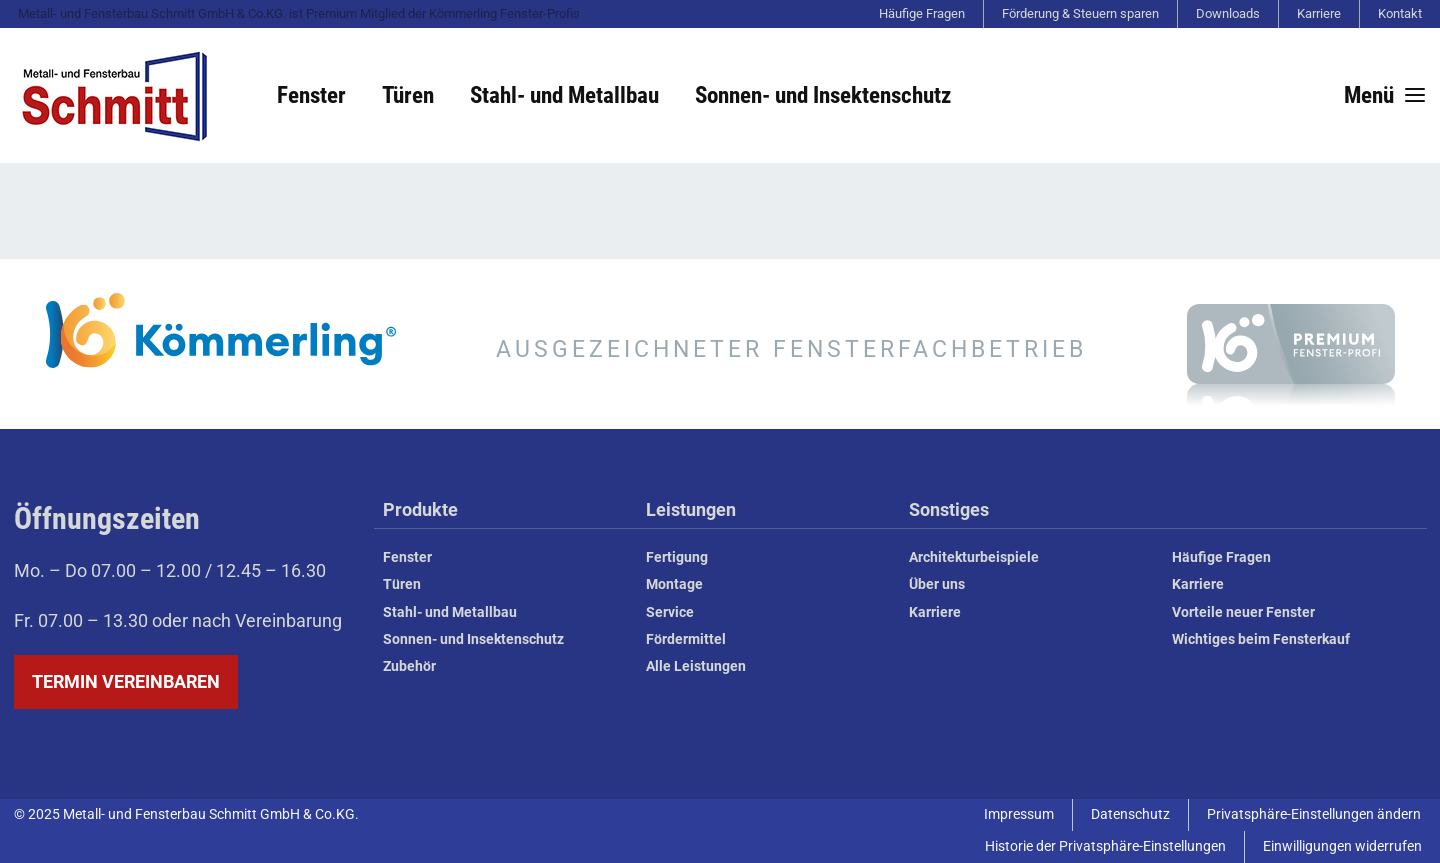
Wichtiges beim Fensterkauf (1261, 639)
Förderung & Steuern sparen (1080, 13)
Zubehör (409, 666)
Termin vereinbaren (126, 681)
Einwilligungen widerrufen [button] (1342, 846)
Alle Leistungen (696, 666)
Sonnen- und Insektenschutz (823, 95)
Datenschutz (1130, 814)
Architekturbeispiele (974, 557)
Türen (408, 95)
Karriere (1319, 13)
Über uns (937, 584)
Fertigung (677, 557)
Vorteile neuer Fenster (1243, 612)
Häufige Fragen (922, 13)
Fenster (311, 95)
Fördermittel (686, 639)
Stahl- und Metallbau (564, 95)
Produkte (420, 510)
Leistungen (691, 510)
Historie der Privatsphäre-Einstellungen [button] (1105, 846)
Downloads (1228, 13)
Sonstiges (949, 510)
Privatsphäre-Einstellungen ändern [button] (1314, 814)
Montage (674, 584)
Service (670, 612)
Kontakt (1400, 13)
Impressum (1019, 814)
